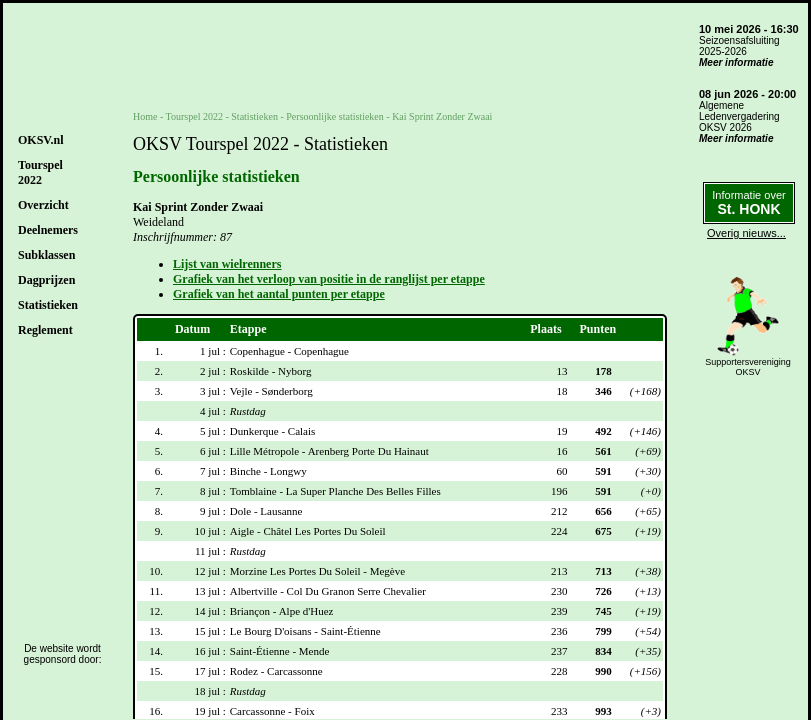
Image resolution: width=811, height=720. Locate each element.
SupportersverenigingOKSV (748, 367)
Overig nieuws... (746, 233)
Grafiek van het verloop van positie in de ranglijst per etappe (329, 279)
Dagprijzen (46, 280)
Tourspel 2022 (194, 116)
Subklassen (46, 255)
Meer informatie (736, 62)
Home (145, 116)
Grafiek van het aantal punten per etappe (279, 294)
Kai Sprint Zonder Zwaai (442, 116)
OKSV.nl (40, 140)
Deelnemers (48, 230)
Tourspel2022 (40, 172)
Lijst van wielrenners (227, 264)
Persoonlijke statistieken (335, 116)
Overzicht (43, 205)
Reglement (45, 330)
